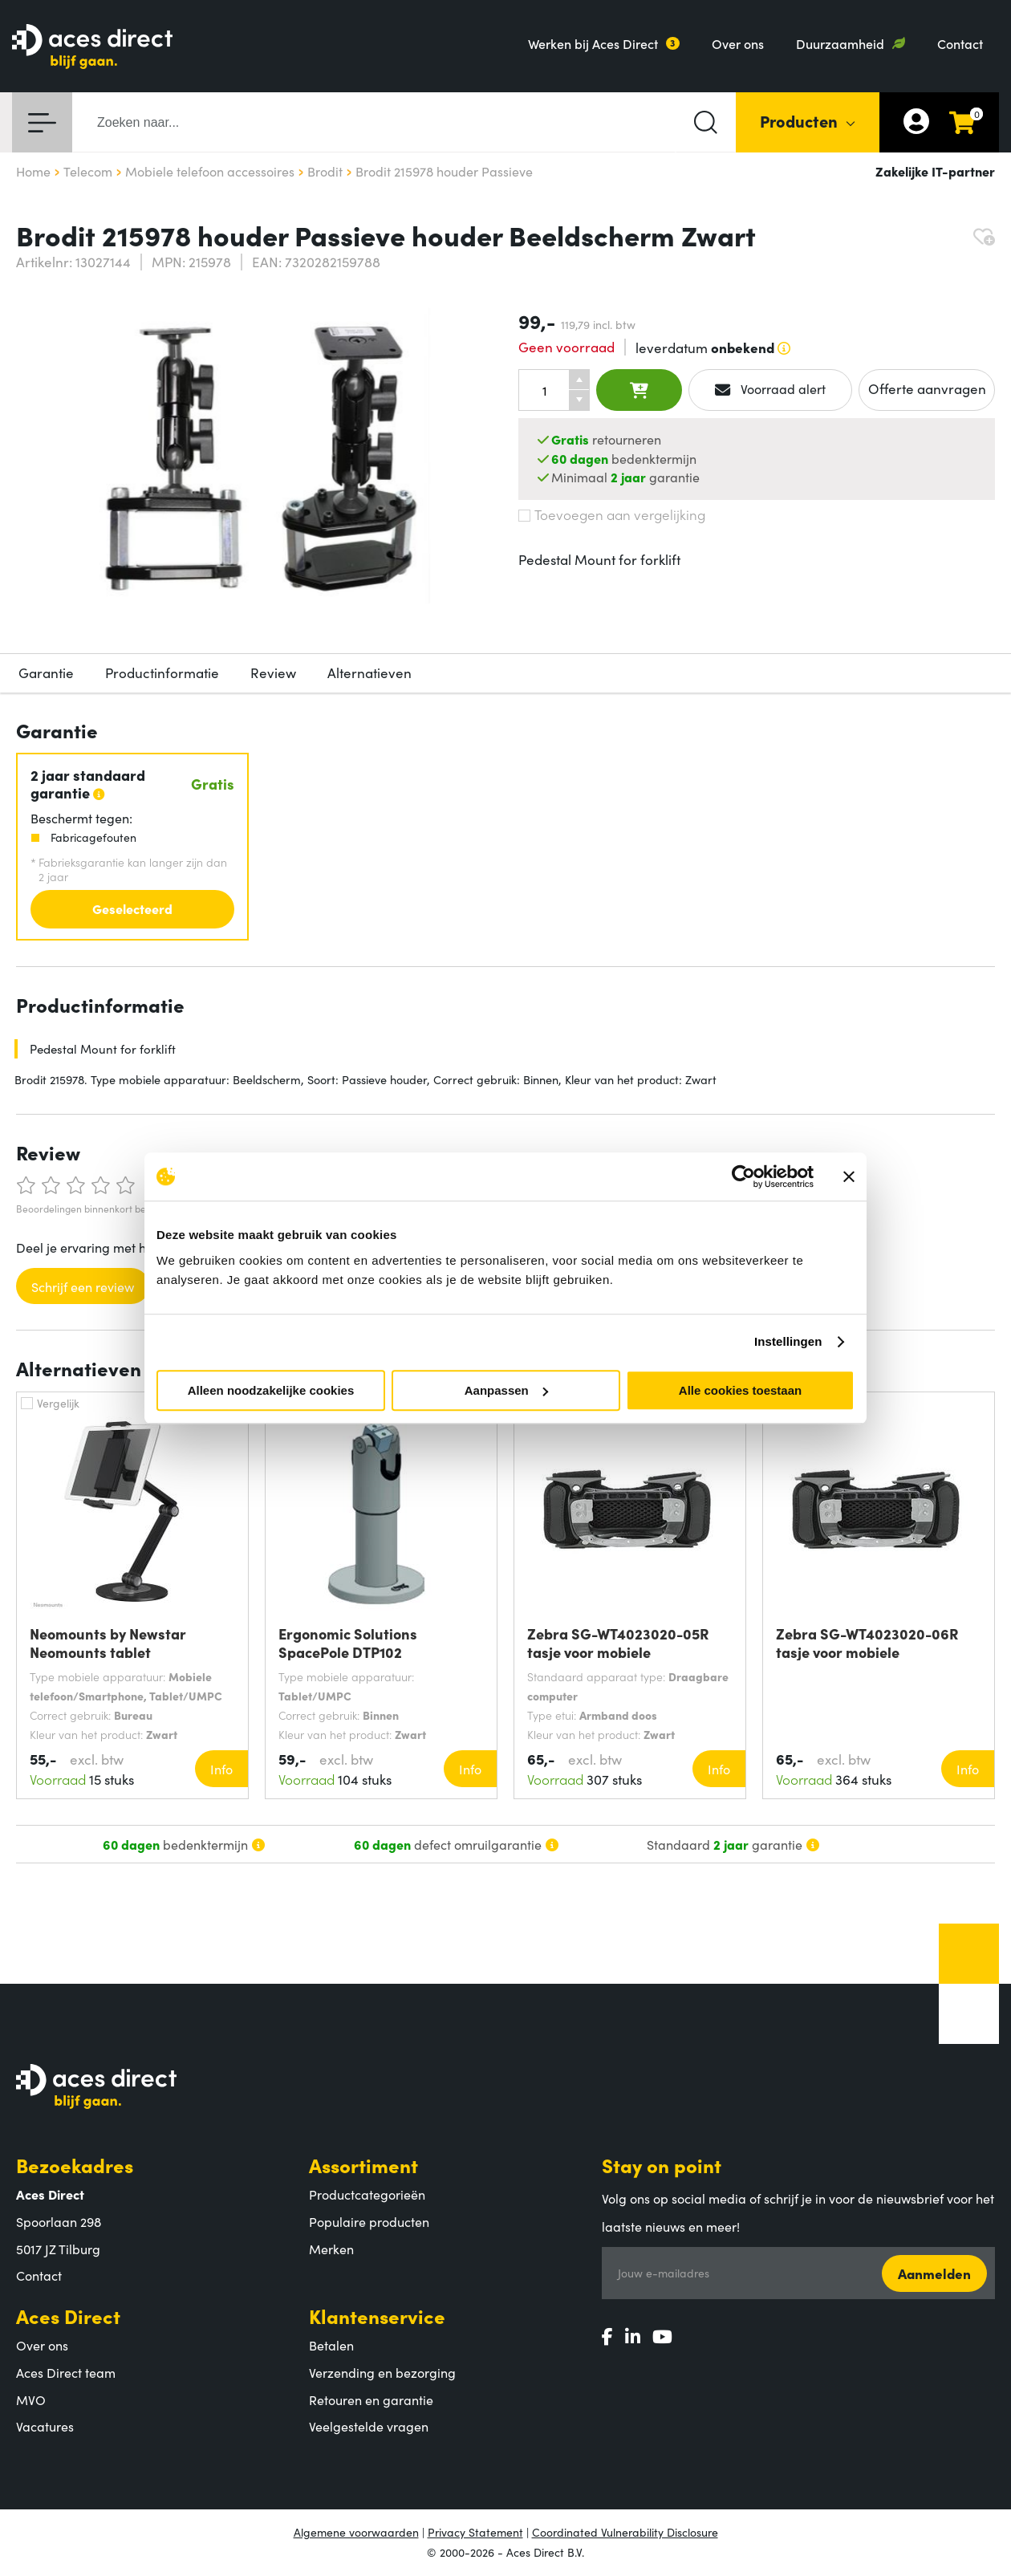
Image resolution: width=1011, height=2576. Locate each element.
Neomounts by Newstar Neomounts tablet (108, 1642)
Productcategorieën (367, 2194)
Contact (960, 43)
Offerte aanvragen (927, 388)
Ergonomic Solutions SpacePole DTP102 (347, 1642)
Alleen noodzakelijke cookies (271, 1390)
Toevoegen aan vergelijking (611, 514)
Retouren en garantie (371, 2399)
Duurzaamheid (840, 43)
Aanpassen (506, 1390)
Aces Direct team (66, 2372)
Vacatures (45, 2426)
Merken (331, 2248)
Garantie (46, 672)
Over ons (738, 43)
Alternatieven (369, 672)
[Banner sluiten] (849, 1176)
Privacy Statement (475, 2532)
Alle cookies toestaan (740, 1390)
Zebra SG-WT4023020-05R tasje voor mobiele (618, 1642)
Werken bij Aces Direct (593, 43)
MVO (31, 2399)
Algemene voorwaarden (356, 2532)
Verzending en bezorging (382, 2372)
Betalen (331, 2345)
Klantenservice (377, 2315)
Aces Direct (68, 2315)
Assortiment (363, 2164)
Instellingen (788, 1341)
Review (273, 672)
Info (221, 1769)
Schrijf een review (82, 1286)
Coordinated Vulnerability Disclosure (625, 2532)
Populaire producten (369, 2221)
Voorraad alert (770, 389)
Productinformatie (162, 672)
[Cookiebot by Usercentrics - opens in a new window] (743, 1176)
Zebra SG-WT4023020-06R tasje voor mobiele (867, 1642)
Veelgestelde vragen (368, 2426)
